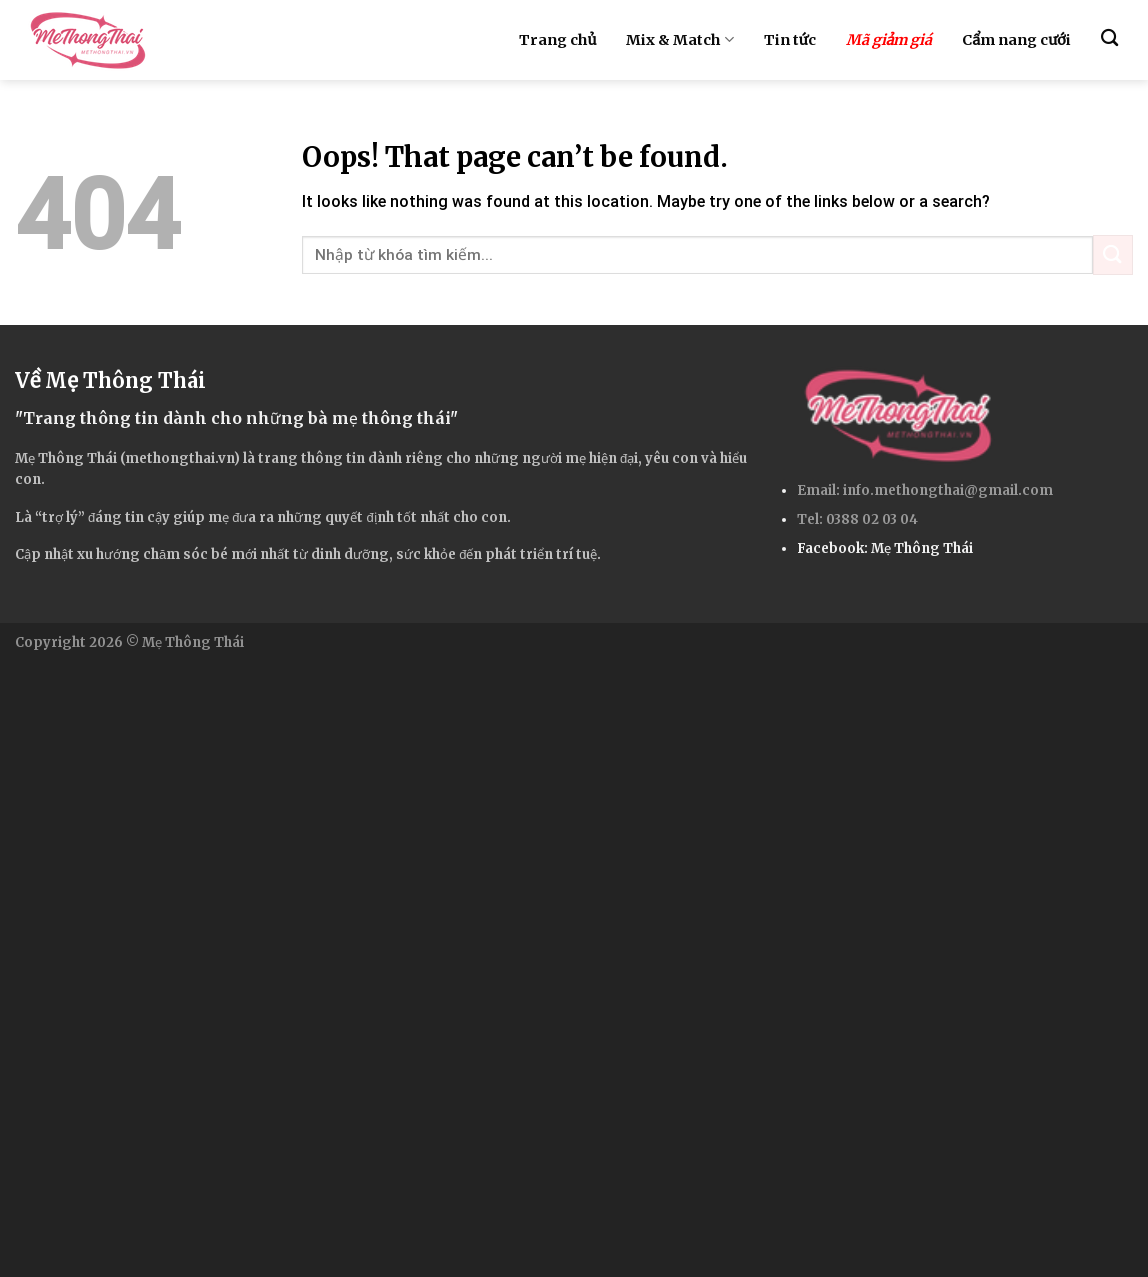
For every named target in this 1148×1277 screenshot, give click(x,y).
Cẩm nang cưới (1016, 40)
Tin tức (790, 40)
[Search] (1109, 38)
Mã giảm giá (889, 40)
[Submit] (1113, 254)
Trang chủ (557, 40)
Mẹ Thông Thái (922, 548)
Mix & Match (679, 39)
